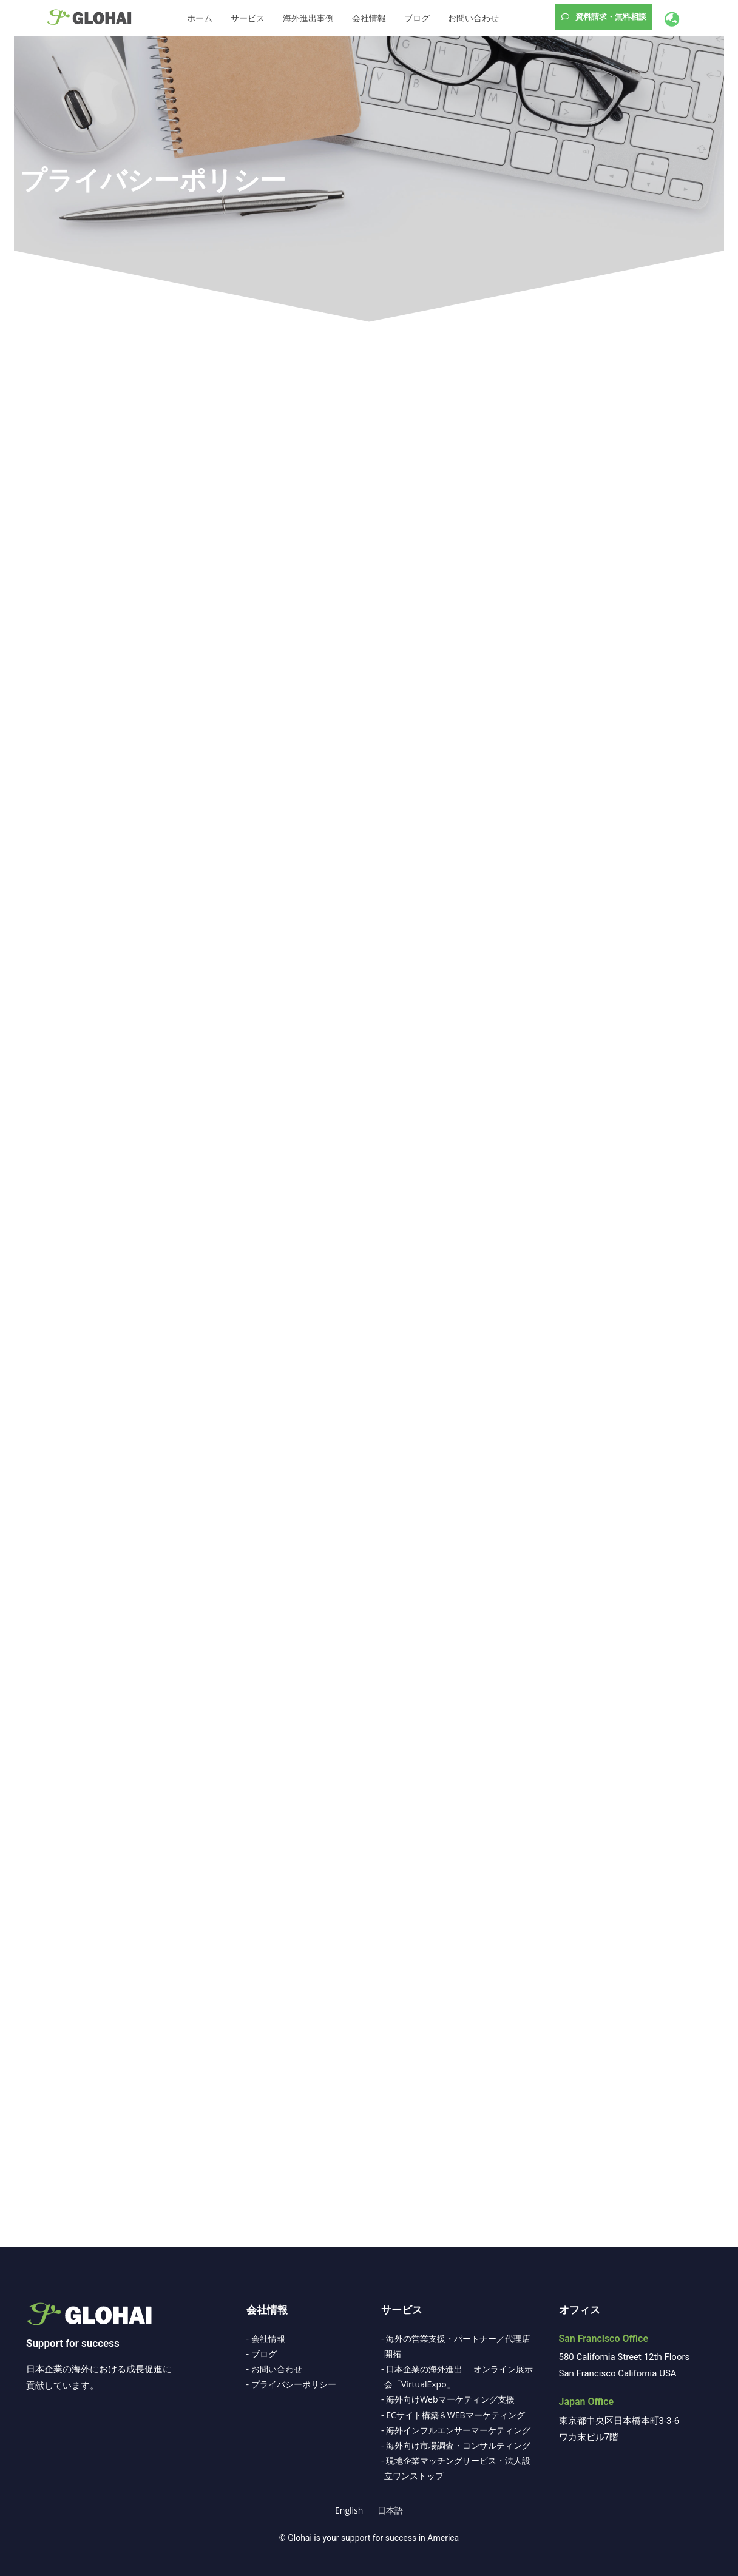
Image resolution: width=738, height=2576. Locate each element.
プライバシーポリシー (153, 180)
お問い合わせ (473, 18)
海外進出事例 (308, 18)
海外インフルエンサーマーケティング (458, 2430)
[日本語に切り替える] (390, 2510)
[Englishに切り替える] (349, 2510)
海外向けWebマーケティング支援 (450, 2399)
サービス (248, 18)
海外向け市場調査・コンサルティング (458, 2445)
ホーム (199, 18)
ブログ (417, 18)
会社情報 (369, 18)
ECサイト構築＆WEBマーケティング (455, 2415)
